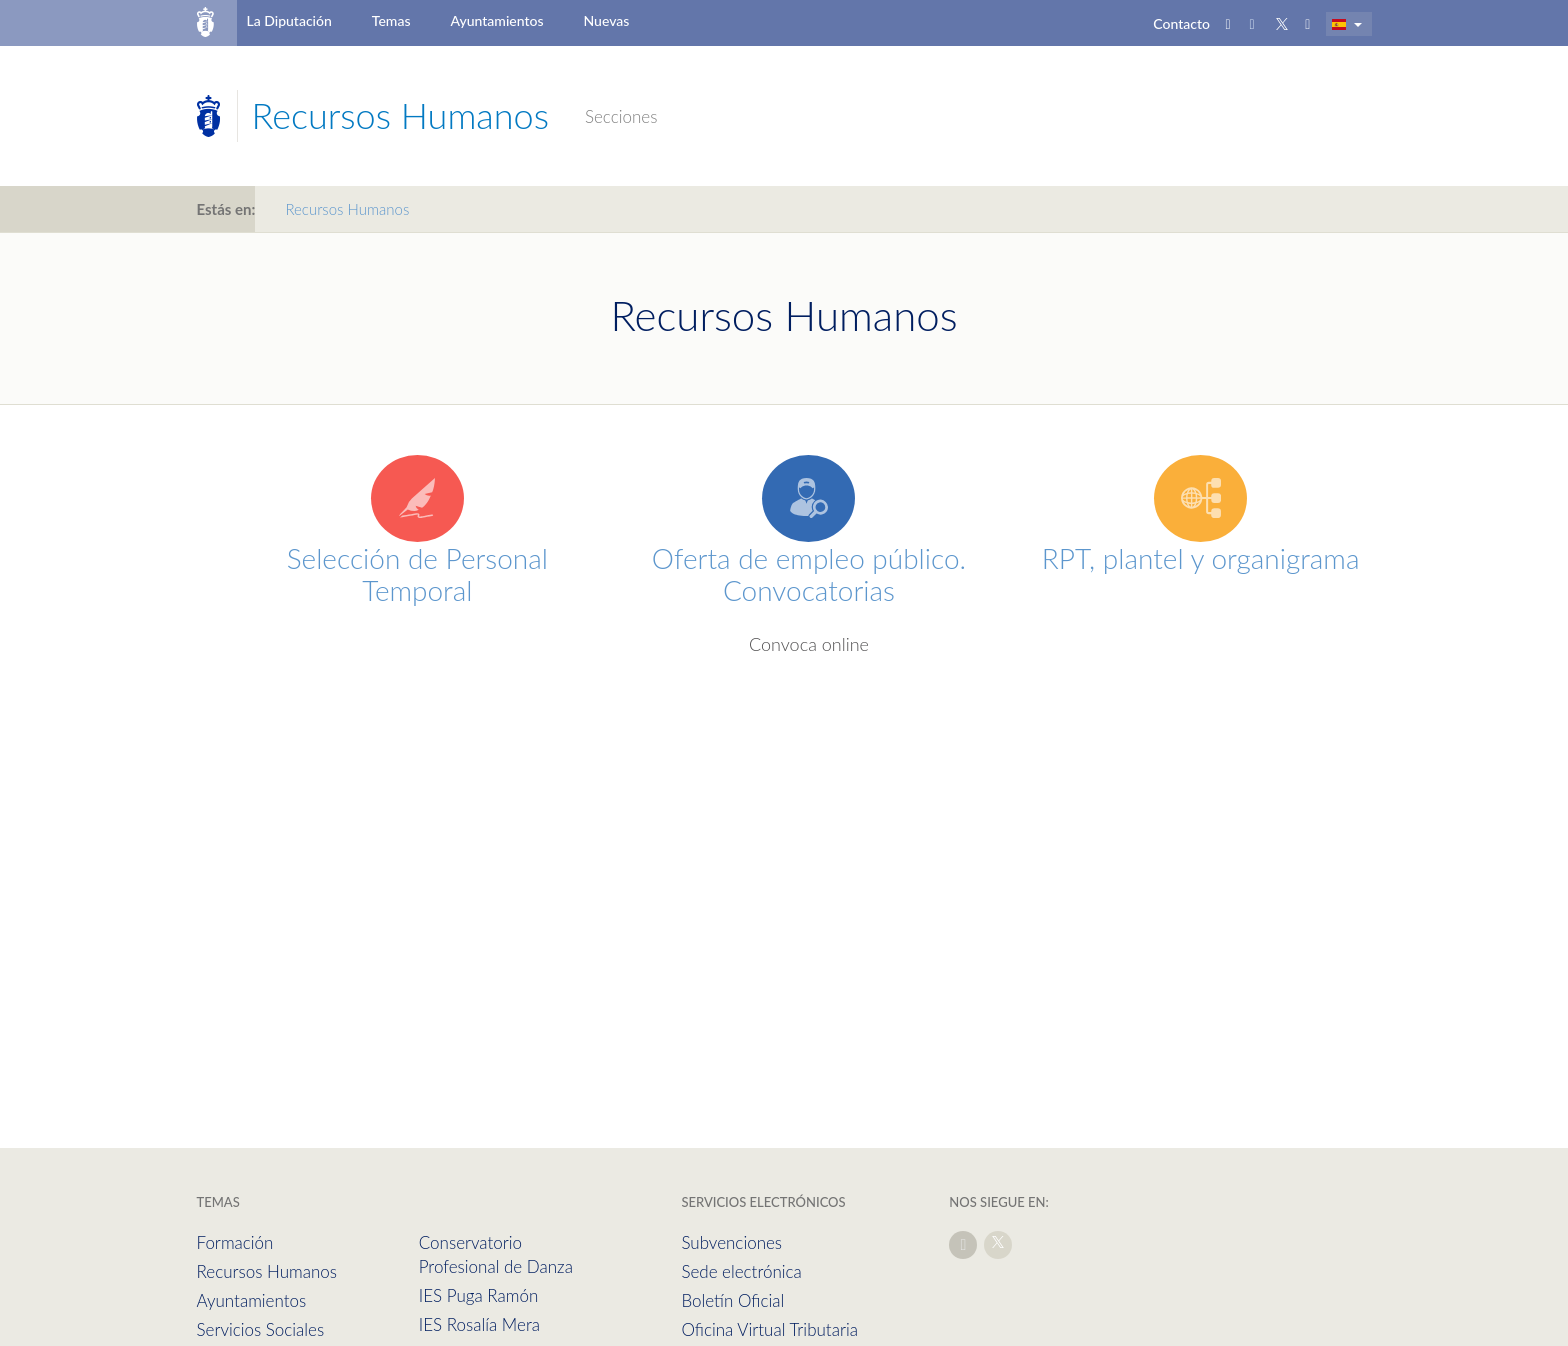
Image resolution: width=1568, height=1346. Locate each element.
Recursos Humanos (267, 1271)
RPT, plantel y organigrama (1201, 558)
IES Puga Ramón (479, 1295)
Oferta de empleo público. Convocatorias (809, 574)
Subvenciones (731, 1242)
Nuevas (607, 20)
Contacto (1181, 23)
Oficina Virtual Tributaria (769, 1329)
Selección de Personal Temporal (417, 574)
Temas (391, 20)
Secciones (621, 116)
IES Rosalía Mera (479, 1324)
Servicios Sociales (261, 1329)
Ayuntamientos (497, 20)
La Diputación (288, 20)
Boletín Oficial (732, 1300)
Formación (235, 1242)
